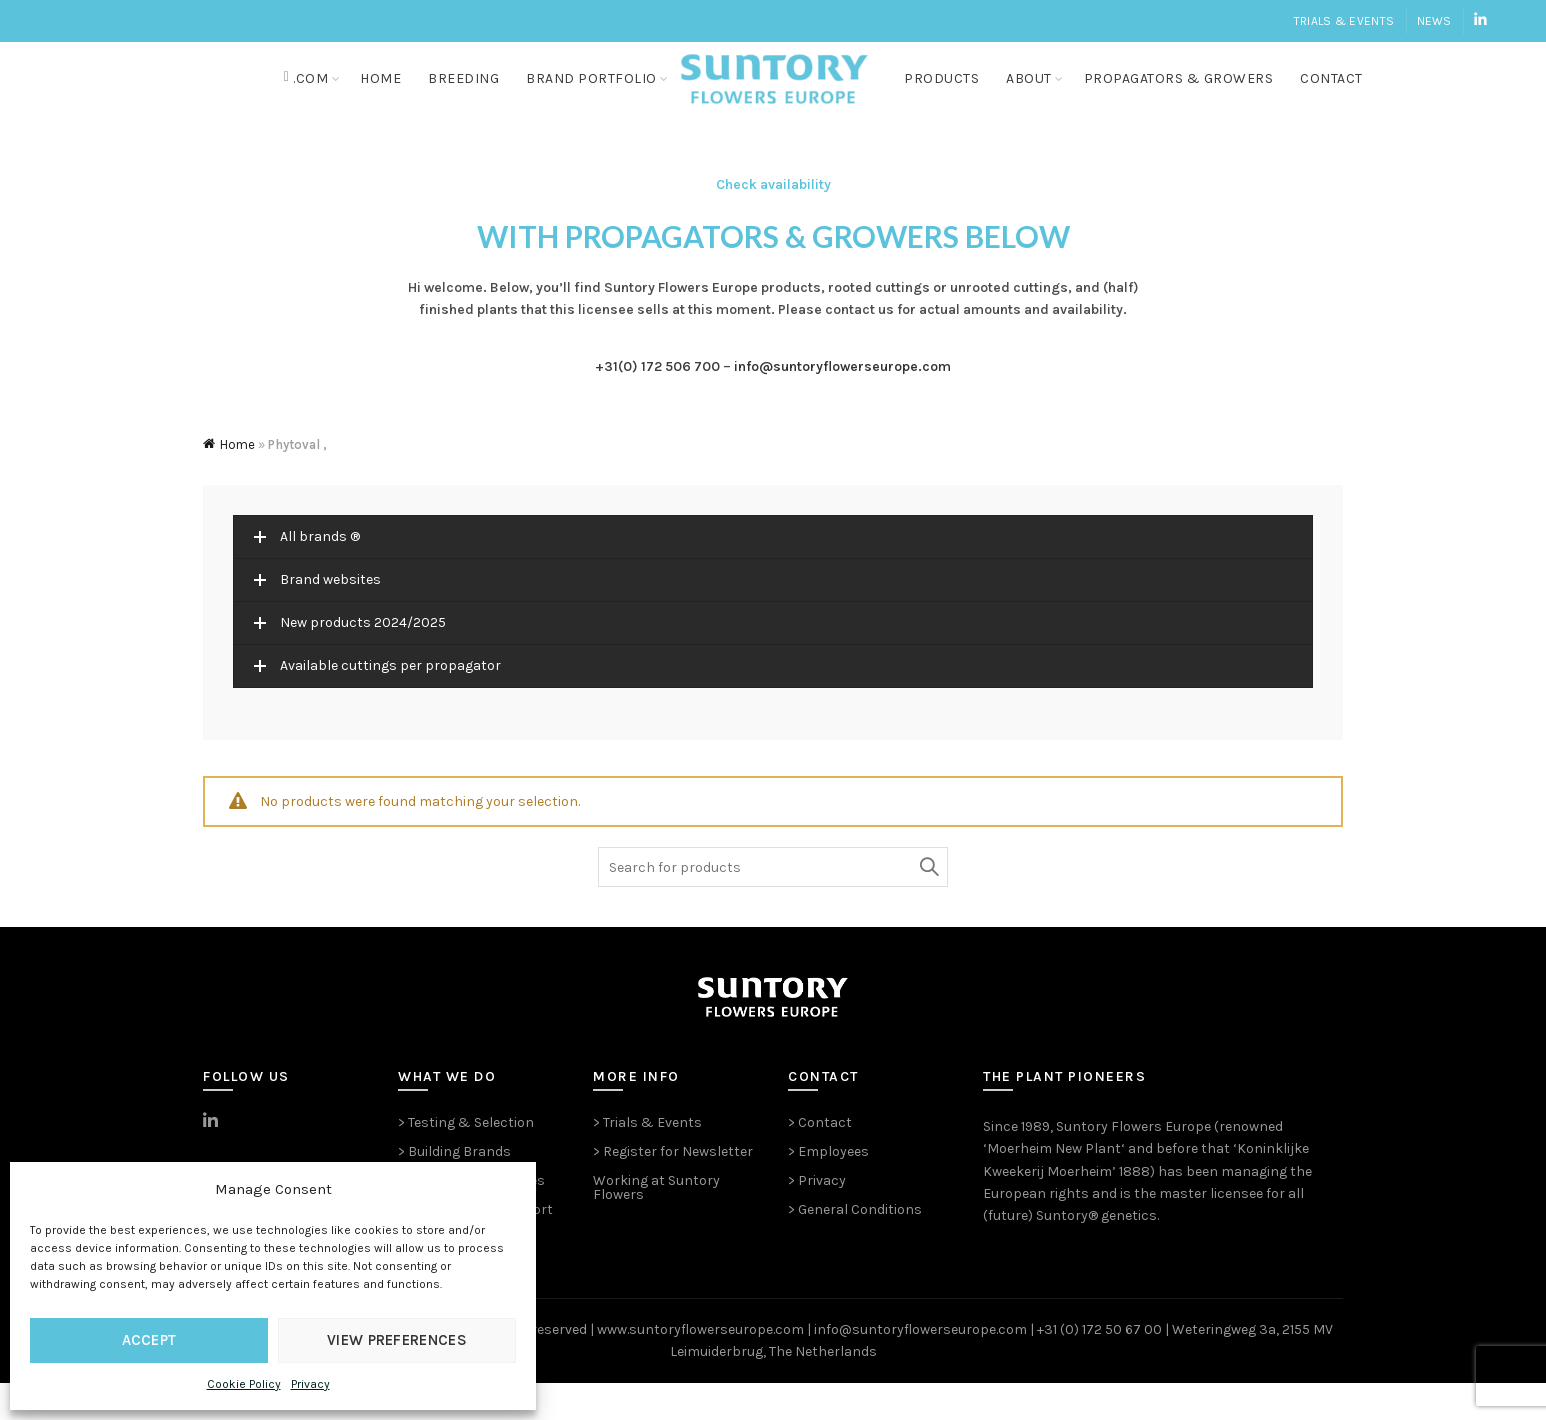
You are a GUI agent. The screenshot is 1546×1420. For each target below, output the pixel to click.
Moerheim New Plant (1054, 1185)
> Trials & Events (647, 1159)
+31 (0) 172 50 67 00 (1099, 1366)
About (1038, 96)
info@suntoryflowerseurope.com (842, 403)
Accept (149, 1340)
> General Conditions (855, 1246)
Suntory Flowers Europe (1133, 1163)
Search (928, 904)
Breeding (465, 96)
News (1434, 21)
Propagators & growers (1188, 96)
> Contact (820, 1159)
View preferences (397, 1340)
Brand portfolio (593, 96)
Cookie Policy (244, 1384)
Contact (1340, 96)
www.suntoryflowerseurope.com (700, 1366)
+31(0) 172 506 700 (657, 403)
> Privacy (817, 1217)
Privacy (310, 1384)
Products (950, 96)
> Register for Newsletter (673, 1188)
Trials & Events (1344, 21)
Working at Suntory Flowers (656, 1224)
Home (382, 96)
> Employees (828, 1188)
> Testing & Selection (466, 1159)
